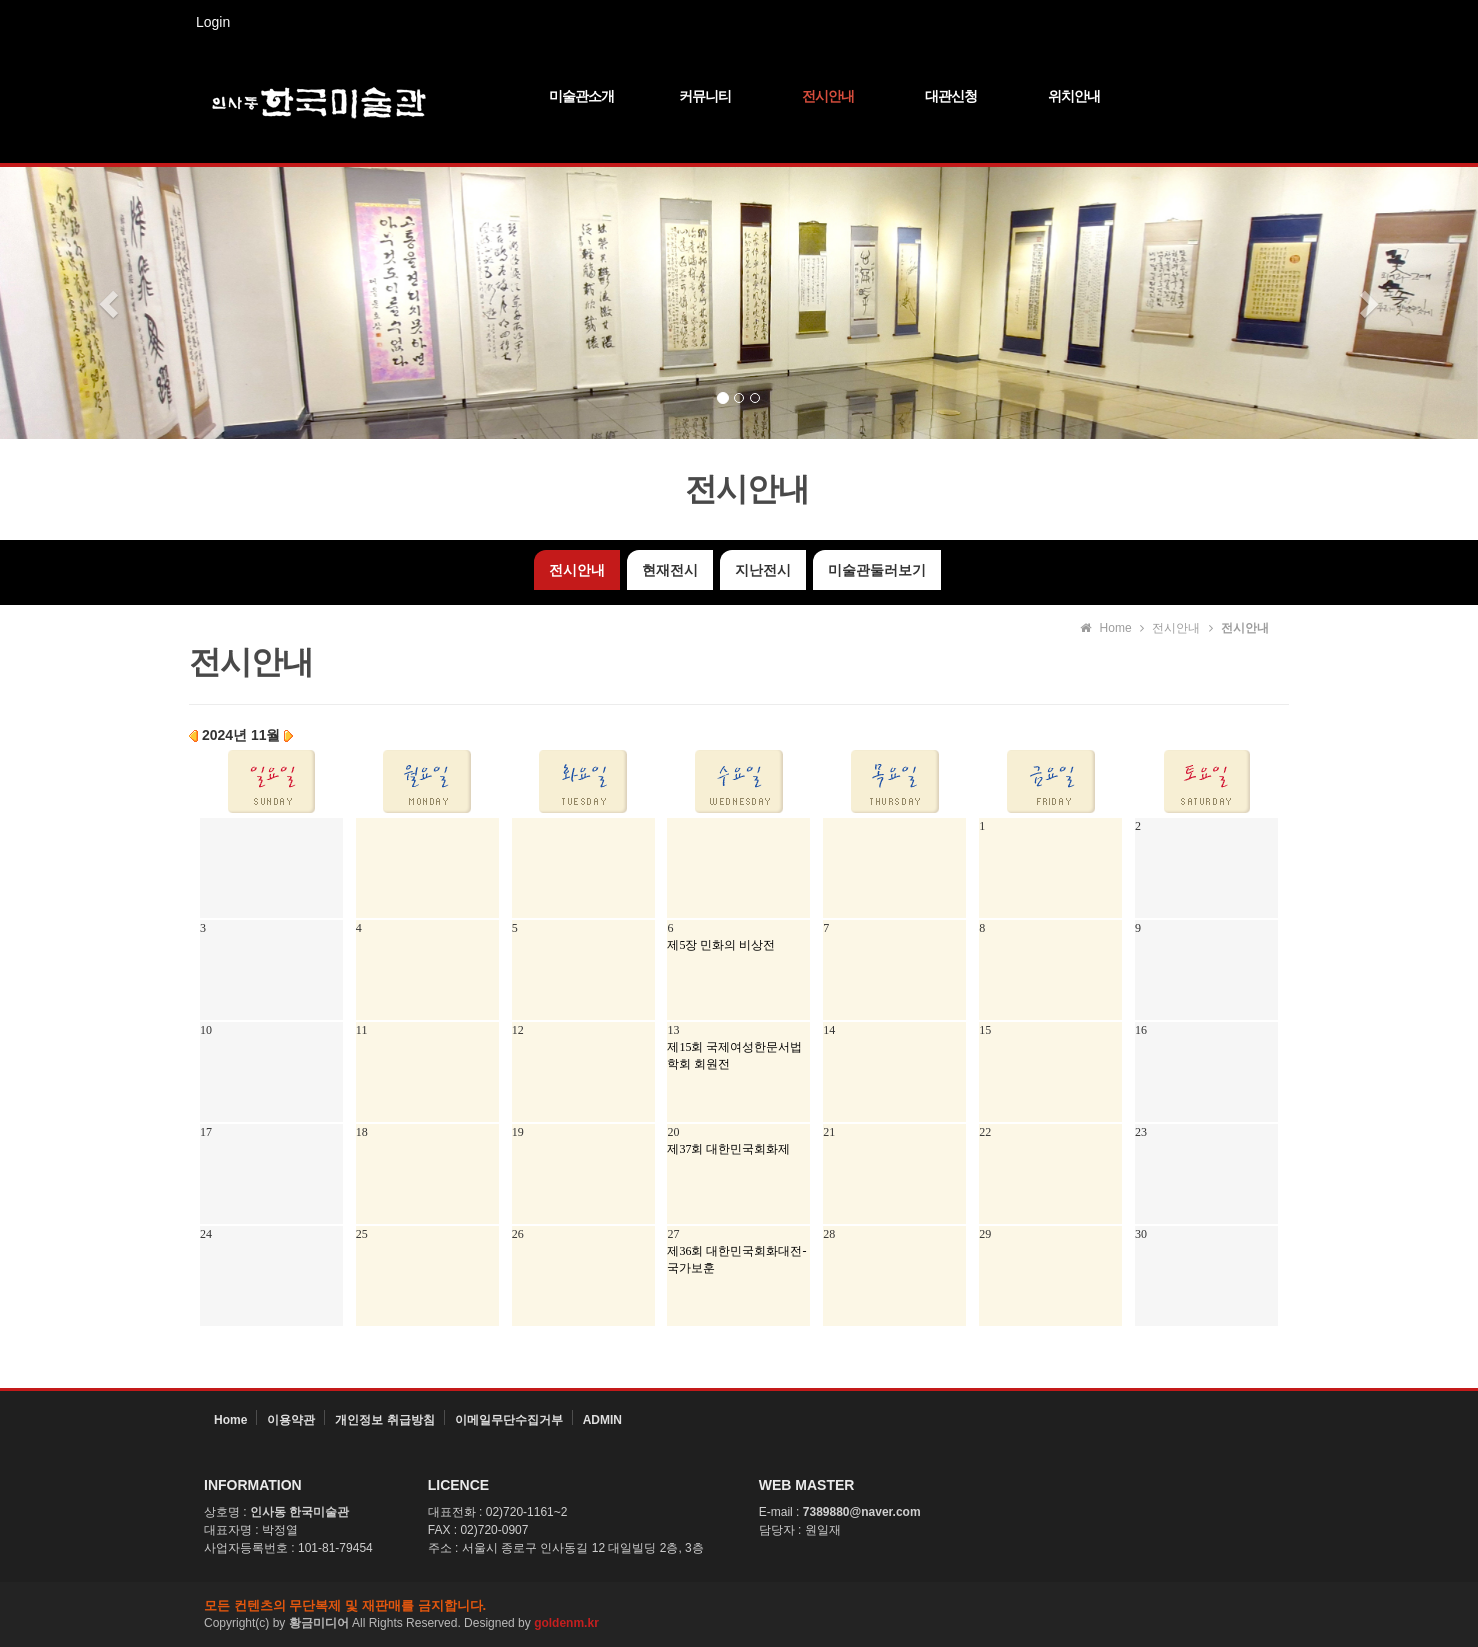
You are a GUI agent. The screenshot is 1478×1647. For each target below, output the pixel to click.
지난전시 (763, 570)
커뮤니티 (705, 96)
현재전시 (670, 570)
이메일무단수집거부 (509, 1420)
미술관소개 (581, 96)
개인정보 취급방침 (384, 1420)
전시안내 (828, 96)
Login (213, 22)
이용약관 (291, 1420)
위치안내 (1074, 96)
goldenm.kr (566, 1623)
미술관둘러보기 (877, 570)
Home (230, 1420)
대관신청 (951, 96)
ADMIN (602, 1420)
